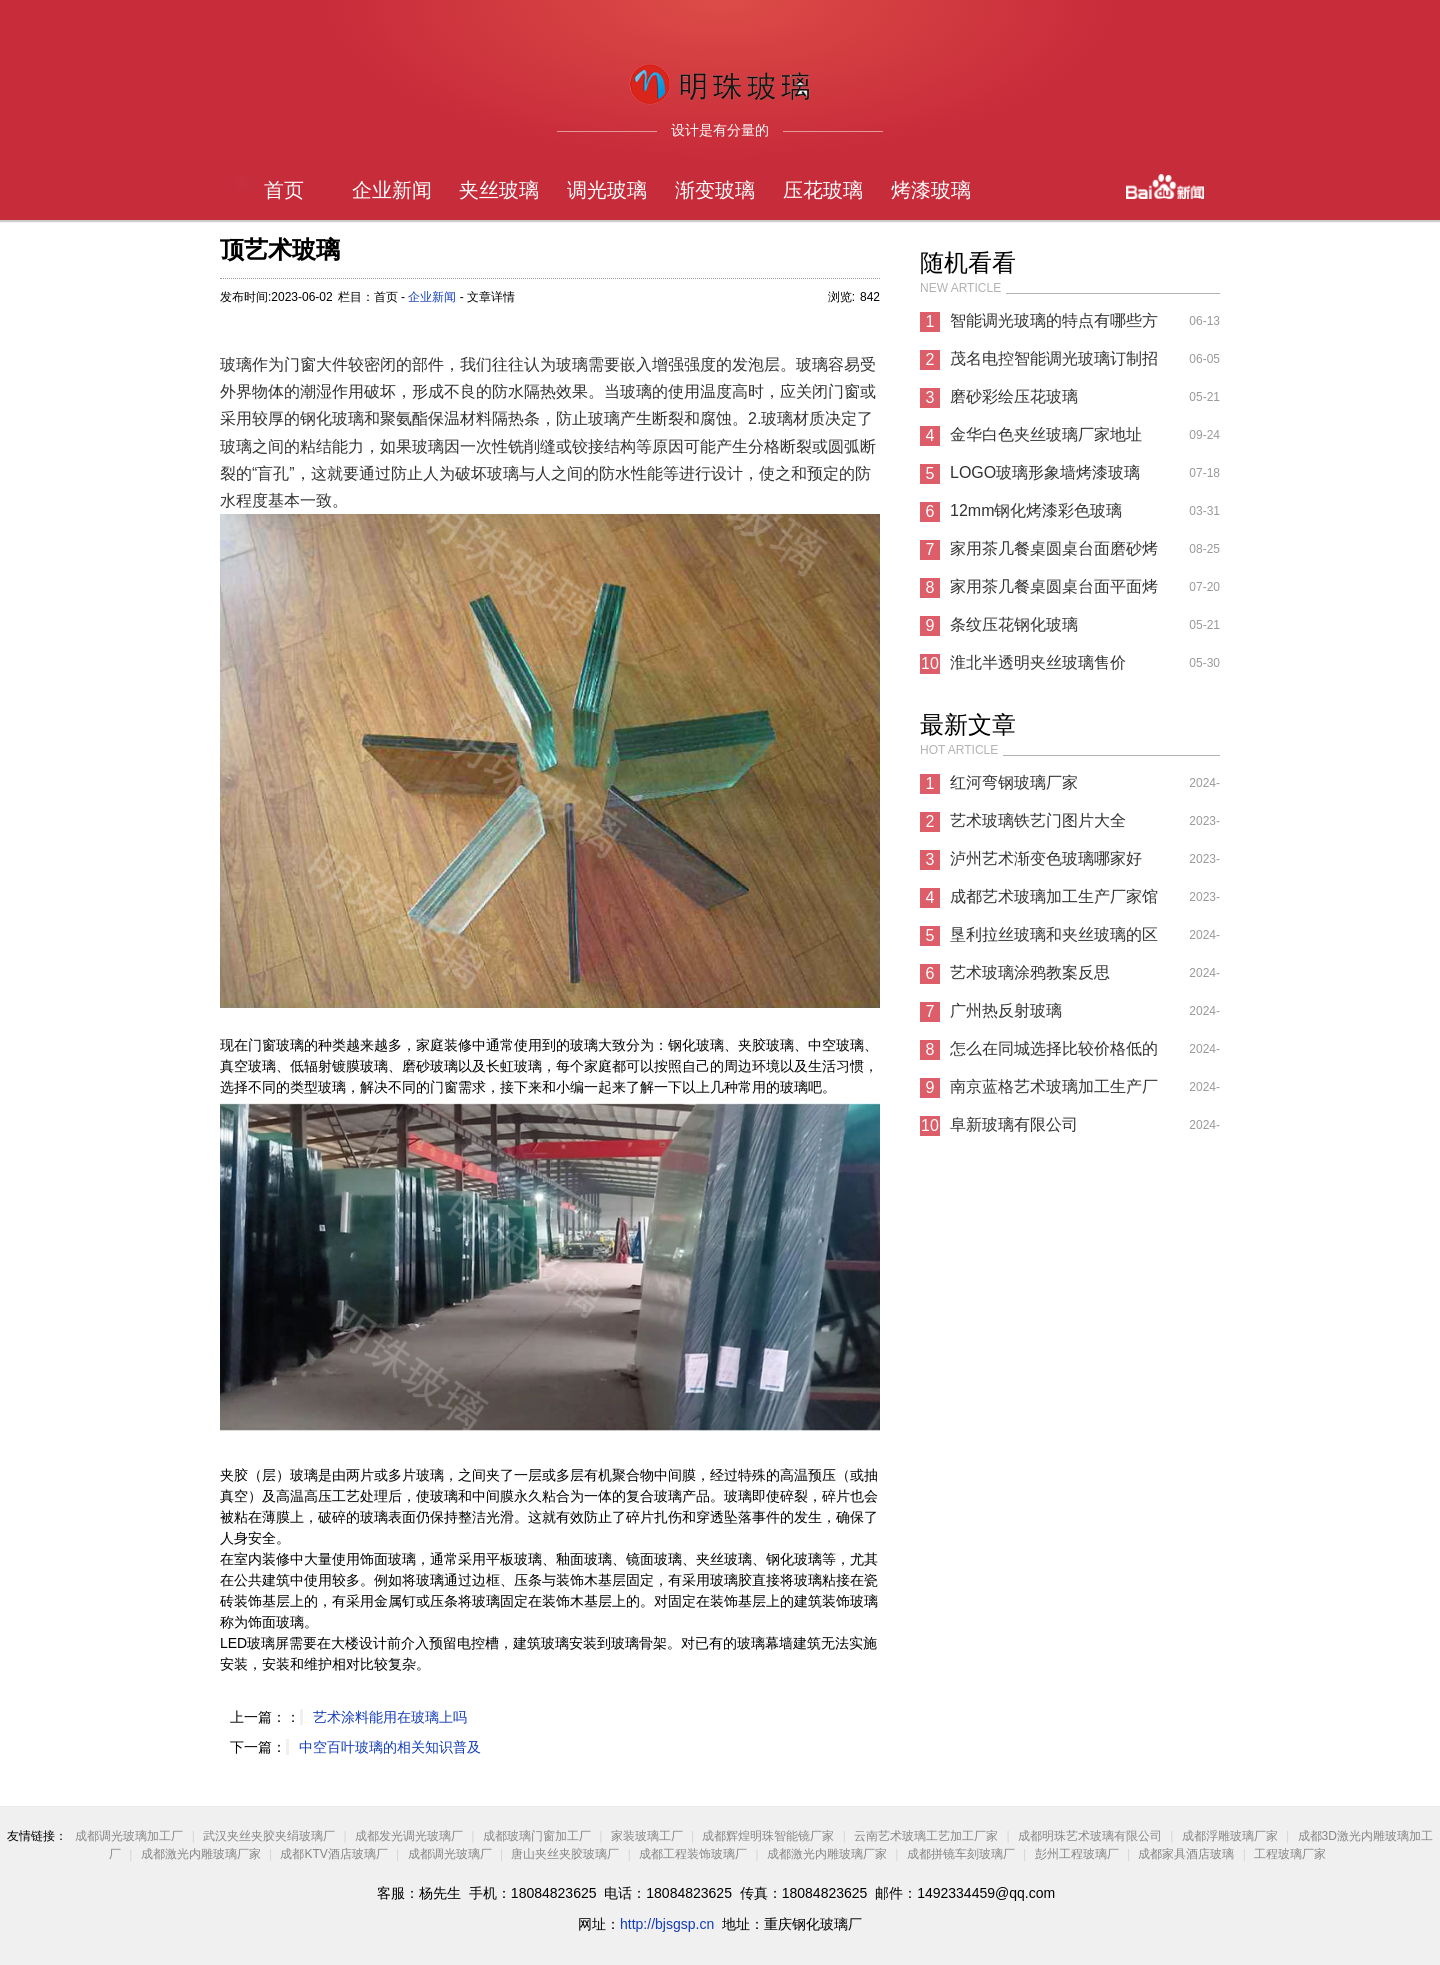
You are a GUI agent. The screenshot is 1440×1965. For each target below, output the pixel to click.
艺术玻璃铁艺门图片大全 (1038, 820)
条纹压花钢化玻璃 (1014, 624)
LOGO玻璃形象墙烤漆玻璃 (1045, 472)
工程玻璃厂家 (1290, 1854)
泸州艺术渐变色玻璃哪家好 (1046, 858)
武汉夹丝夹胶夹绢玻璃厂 (269, 1836)
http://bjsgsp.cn (667, 1924)
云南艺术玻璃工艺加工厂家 (926, 1836)
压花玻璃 (823, 190)
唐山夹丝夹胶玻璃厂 (565, 1854)
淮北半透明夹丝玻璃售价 (1038, 662)
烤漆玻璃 (931, 190)
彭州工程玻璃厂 (1077, 1854)
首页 (284, 190)
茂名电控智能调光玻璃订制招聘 (1054, 364)
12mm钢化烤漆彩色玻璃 (1036, 510)
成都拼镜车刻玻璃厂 (961, 1854)
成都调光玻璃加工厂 (129, 1836)
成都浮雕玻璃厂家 (1230, 1836)
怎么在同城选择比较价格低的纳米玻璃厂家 (1054, 1054)
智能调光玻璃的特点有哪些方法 (1054, 326)
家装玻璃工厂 (647, 1836)
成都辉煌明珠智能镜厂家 (768, 1836)
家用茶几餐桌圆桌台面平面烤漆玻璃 (1054, 592)
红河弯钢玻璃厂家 (1014, 782)
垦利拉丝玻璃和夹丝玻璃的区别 (1054, 940)
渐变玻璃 (715, 190)
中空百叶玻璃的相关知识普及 (390, 1747)
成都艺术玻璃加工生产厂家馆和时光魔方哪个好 (1054, 902)
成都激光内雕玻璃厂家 (201, 1854)
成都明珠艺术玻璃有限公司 (1090, 1836)
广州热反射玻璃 (1006, 1010)
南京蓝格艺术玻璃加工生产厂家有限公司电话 (1054, 1092)
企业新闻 (392, 190)
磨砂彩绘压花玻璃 (1014, 396)
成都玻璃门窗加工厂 (537, 1836)
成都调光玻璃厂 (450, 1854)
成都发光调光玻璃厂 (409, 1836)
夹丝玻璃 (499, 190)
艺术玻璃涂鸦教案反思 (1030, 972)
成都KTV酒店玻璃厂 (333, 1854)
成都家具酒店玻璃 (1186, 1854)
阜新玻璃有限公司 (1014, 1124)
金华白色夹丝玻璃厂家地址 (1046, 434)
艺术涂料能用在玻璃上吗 (390, 1717)
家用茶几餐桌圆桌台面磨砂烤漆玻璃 (1054, 554)
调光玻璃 (607, 190)
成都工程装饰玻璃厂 (693, 1854)
